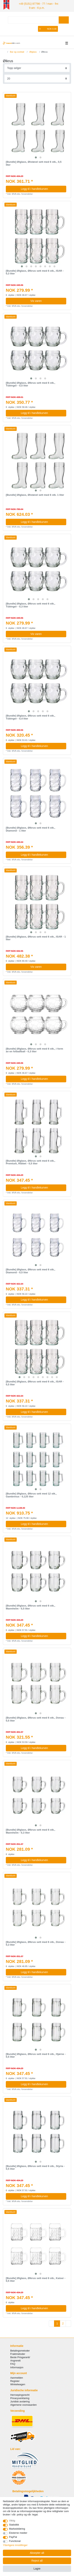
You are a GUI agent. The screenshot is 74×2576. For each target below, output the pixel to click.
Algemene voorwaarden (23, 2403)
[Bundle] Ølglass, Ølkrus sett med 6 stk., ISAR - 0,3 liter (35, 271)
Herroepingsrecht (19, 2393)
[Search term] (33, 18)
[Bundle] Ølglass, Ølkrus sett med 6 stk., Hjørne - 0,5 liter (36, 2054)
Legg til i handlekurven (42, 187)
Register (15, 2380)
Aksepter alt (37, 2552)
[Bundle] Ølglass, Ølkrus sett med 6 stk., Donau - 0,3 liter (35, 1942)
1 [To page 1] (57, 2322)
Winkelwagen (17, 2383)
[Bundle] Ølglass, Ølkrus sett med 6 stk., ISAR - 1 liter (36, 937)
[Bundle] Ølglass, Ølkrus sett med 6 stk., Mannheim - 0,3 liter (30, 1830)
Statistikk (14, 2524)
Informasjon (16, 2366)
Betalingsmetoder (20, 2349)
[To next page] (68, 2322)
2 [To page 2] (63, 2322)
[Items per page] (37, 77)
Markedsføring (17, 2528)
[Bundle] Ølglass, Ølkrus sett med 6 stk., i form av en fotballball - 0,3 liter (34, 1049)
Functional (15, 2541)
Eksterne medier (18, 2532)
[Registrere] (29, 28)
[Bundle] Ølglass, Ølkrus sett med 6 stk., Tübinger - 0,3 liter (30, 604)
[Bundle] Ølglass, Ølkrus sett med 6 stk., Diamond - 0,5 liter (30, 1270)
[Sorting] (37, 67)
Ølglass (33, 50)
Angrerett (15, 2359)
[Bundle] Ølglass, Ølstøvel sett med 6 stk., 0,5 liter (33, 162)
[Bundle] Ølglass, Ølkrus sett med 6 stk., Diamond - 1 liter (30, 828)
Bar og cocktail (16, 50)
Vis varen (36, 299)
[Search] (64, 18)
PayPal (13, 2536)
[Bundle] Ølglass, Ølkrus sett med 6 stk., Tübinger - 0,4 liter (30, 716)
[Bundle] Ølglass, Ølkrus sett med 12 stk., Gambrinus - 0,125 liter (31, 1494)
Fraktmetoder (17, 2352)
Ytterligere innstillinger (15, 2545)
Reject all (37, 2560)
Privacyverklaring (19, 2397)
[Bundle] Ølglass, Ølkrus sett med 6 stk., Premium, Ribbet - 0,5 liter (30, 1161)
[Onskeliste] (35, 28)
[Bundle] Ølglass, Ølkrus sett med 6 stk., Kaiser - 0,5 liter (35, 2278)
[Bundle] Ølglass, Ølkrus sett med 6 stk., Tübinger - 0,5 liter (30, 383)
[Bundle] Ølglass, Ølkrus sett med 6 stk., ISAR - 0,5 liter (35, 1382)
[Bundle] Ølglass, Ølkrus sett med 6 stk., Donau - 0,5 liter (35, 1718)
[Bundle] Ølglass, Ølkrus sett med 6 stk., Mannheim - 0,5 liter (30, 1606)
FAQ (12, 2362)
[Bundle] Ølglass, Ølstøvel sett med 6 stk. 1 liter (35, 493)
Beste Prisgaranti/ (20, 2356)
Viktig (12, 2520)
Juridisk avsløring (20, 2400)
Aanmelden (16, 2376)
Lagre (37, 2568)
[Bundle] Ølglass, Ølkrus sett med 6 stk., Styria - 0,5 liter (35, 2166)
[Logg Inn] (23, 28)
